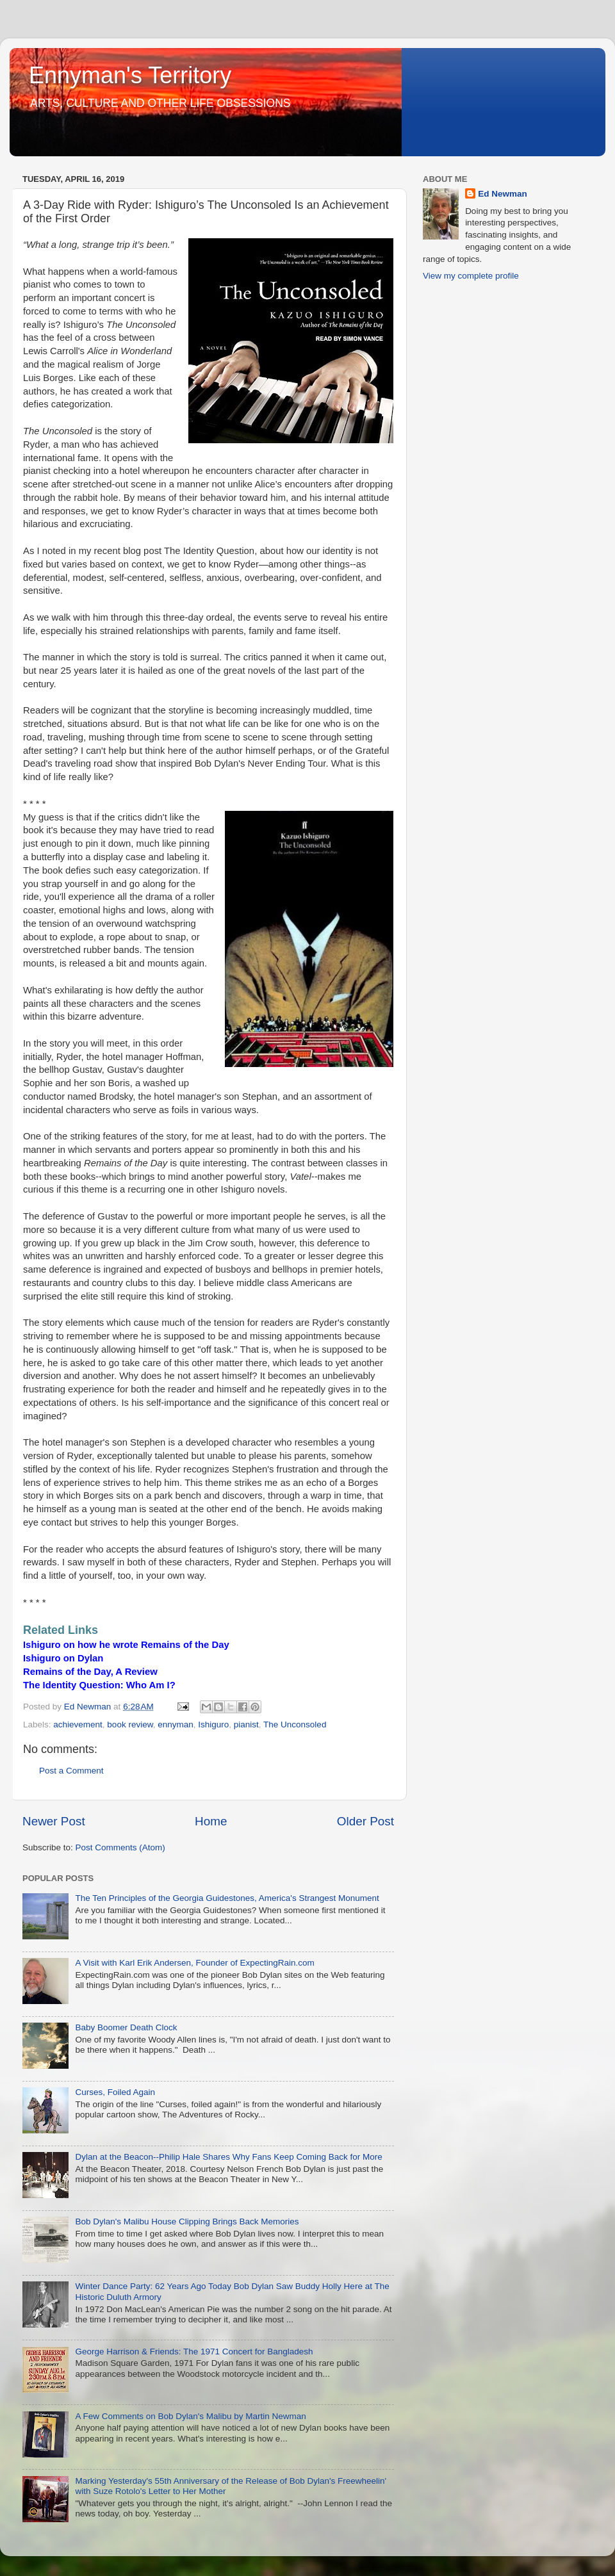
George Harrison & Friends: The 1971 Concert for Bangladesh (194, 2351)
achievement (77, 1724)
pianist (246, 1724)
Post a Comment (71, 1770)
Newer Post (53, 1821)
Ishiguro (213, 1724)
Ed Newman (502, 194)
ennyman (175, 1724)
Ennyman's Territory (130, 75)
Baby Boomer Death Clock (126, 2027)
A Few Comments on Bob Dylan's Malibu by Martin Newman (190, 2416)
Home (211, 1821)
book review (129, 1724)
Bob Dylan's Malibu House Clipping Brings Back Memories (187, 2221)
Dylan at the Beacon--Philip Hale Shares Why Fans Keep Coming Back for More (228, 2157)
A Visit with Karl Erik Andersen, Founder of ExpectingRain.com (194, 1963)
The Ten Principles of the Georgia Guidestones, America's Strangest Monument (227, 1898)
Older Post (365, 1821)
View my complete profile (471, 276)
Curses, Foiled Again (115, 2092)
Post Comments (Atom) (120, 1847)
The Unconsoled (294, 1724)
